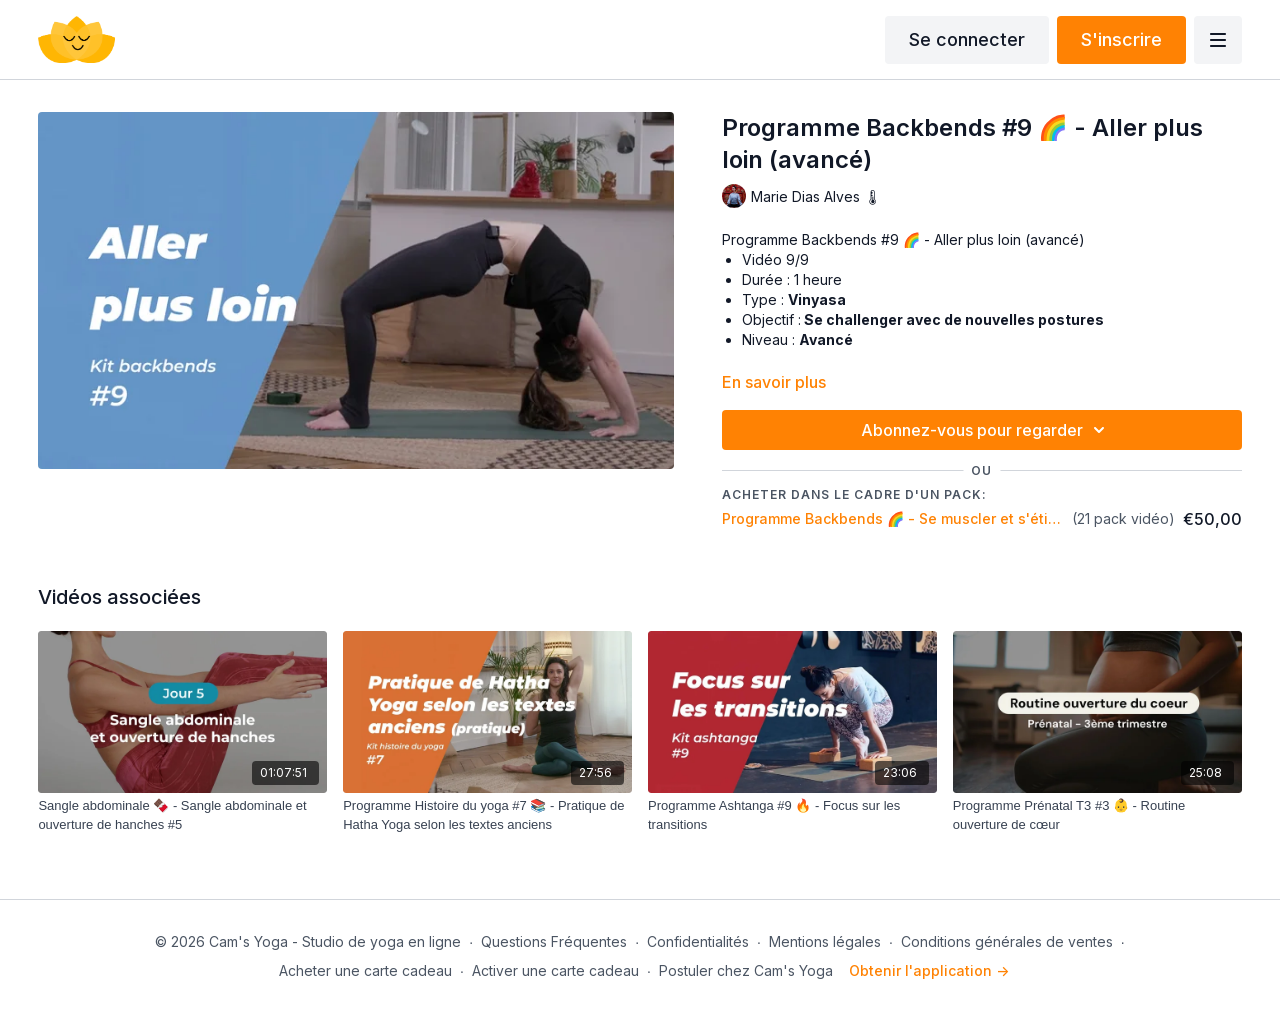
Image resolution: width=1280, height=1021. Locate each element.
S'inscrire (1121, 39)
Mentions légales (825, 941)
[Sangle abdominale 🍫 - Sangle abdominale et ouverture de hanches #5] (182, 815)
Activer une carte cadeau (555, 970)
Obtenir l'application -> (929, 970)
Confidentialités (698, 941)
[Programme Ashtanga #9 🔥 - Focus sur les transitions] (792, 815)
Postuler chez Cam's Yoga (746, 970)
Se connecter (967, 39)
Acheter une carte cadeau (365, 970)
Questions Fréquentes (554, 941)
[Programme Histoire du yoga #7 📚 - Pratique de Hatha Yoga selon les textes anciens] (487, 815)
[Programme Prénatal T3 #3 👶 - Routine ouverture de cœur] (1097, 815)
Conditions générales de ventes (1007, 941)
